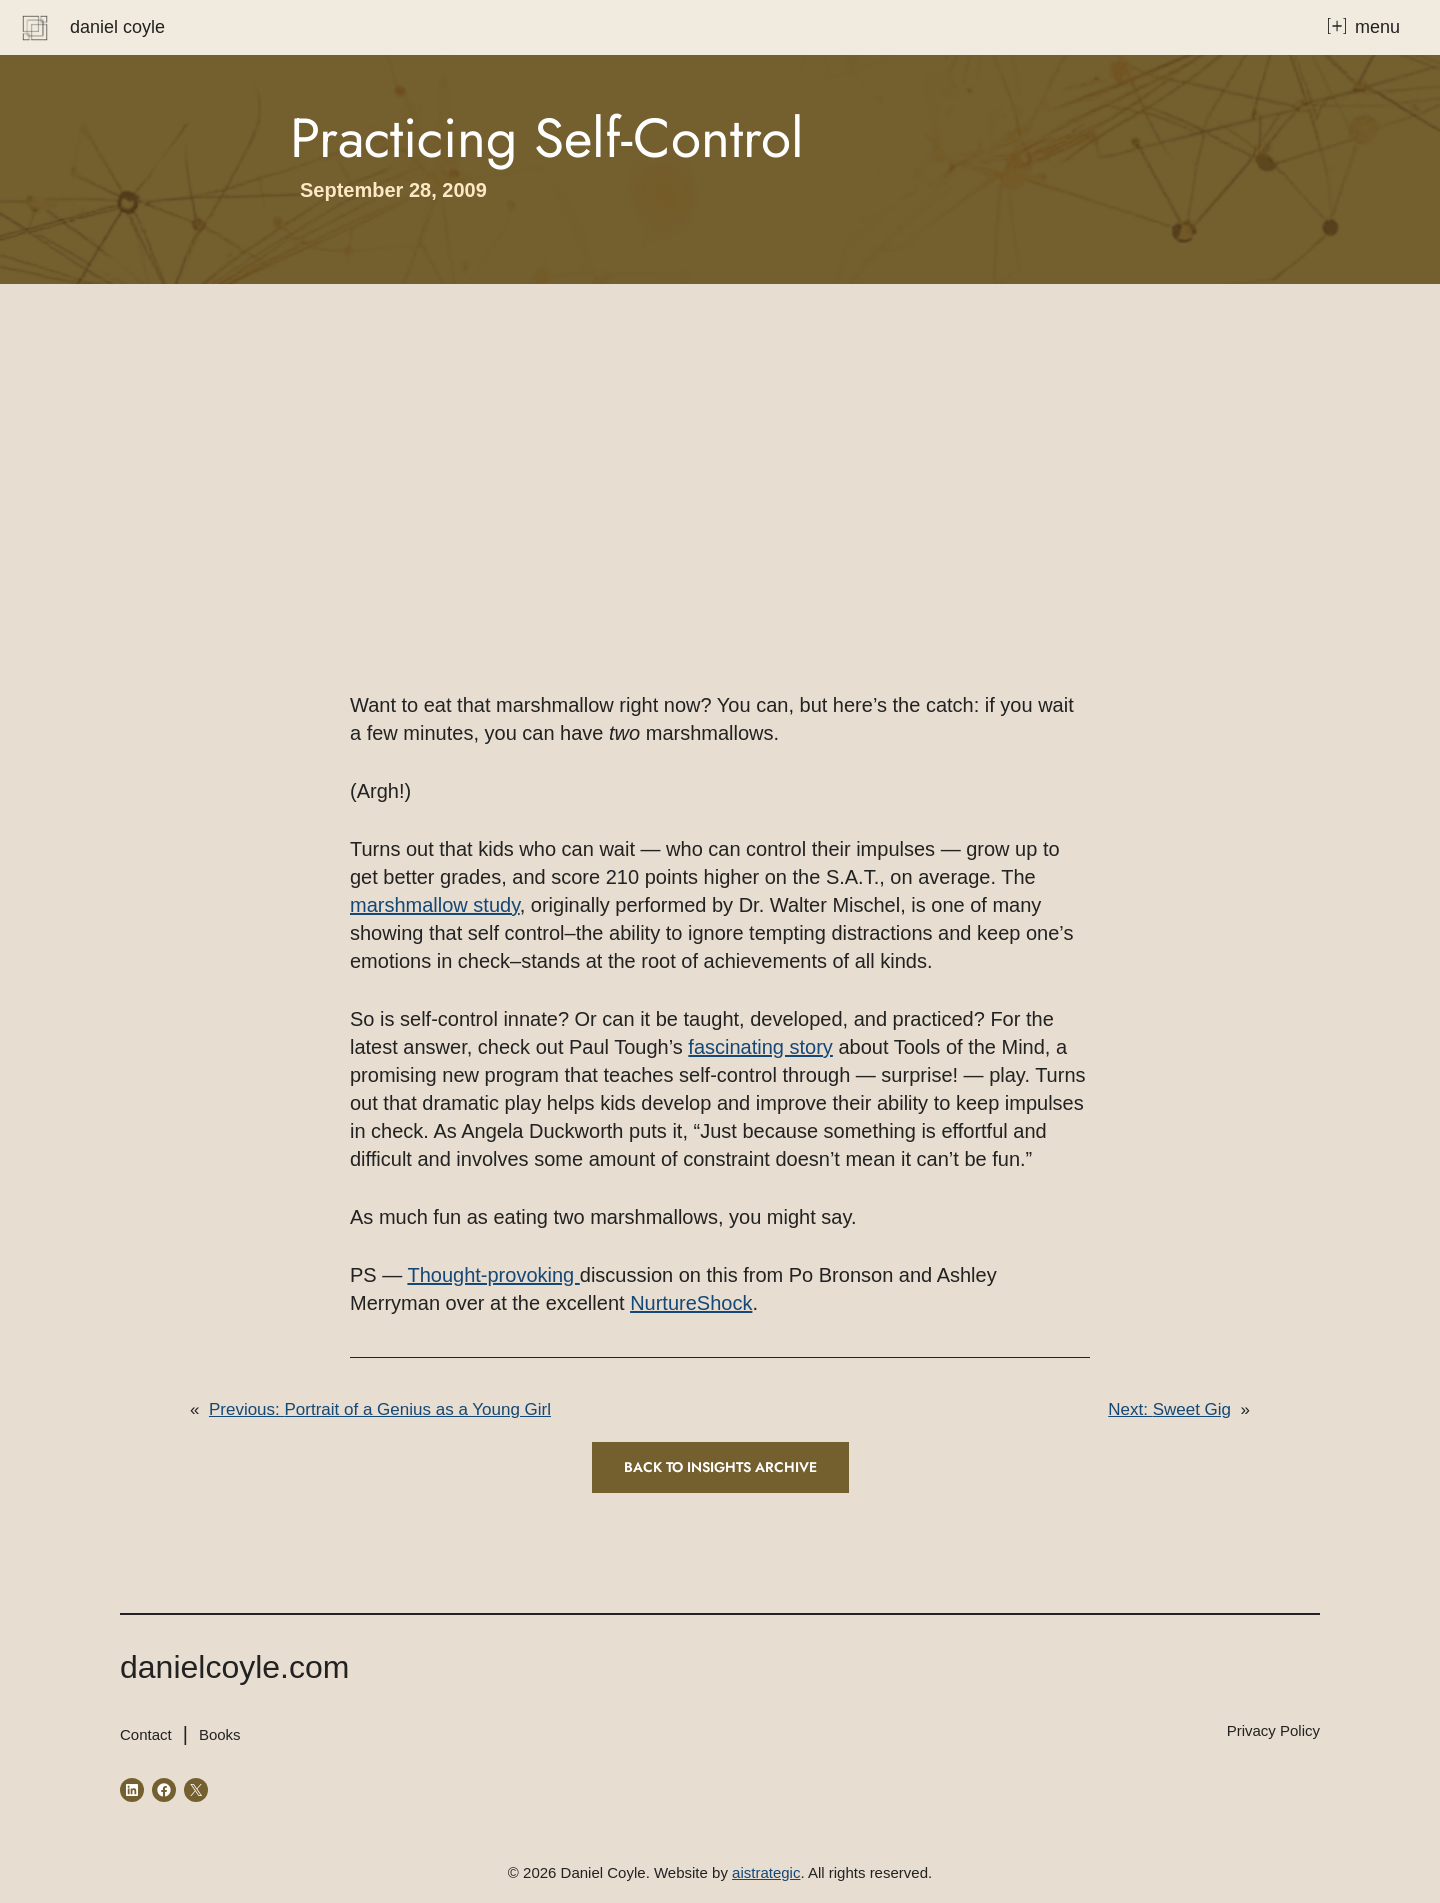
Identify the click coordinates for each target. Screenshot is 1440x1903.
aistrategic (766, 1872)
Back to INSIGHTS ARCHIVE (720, 1467)
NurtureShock (691, 1303)
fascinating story (760, 1047)
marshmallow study (435, 905)
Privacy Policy (1273, 1730)
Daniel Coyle (117, 27)
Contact (146, 1734)
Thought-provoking (493, 1275)
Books (220, 1734)
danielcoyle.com (234, 1667)
